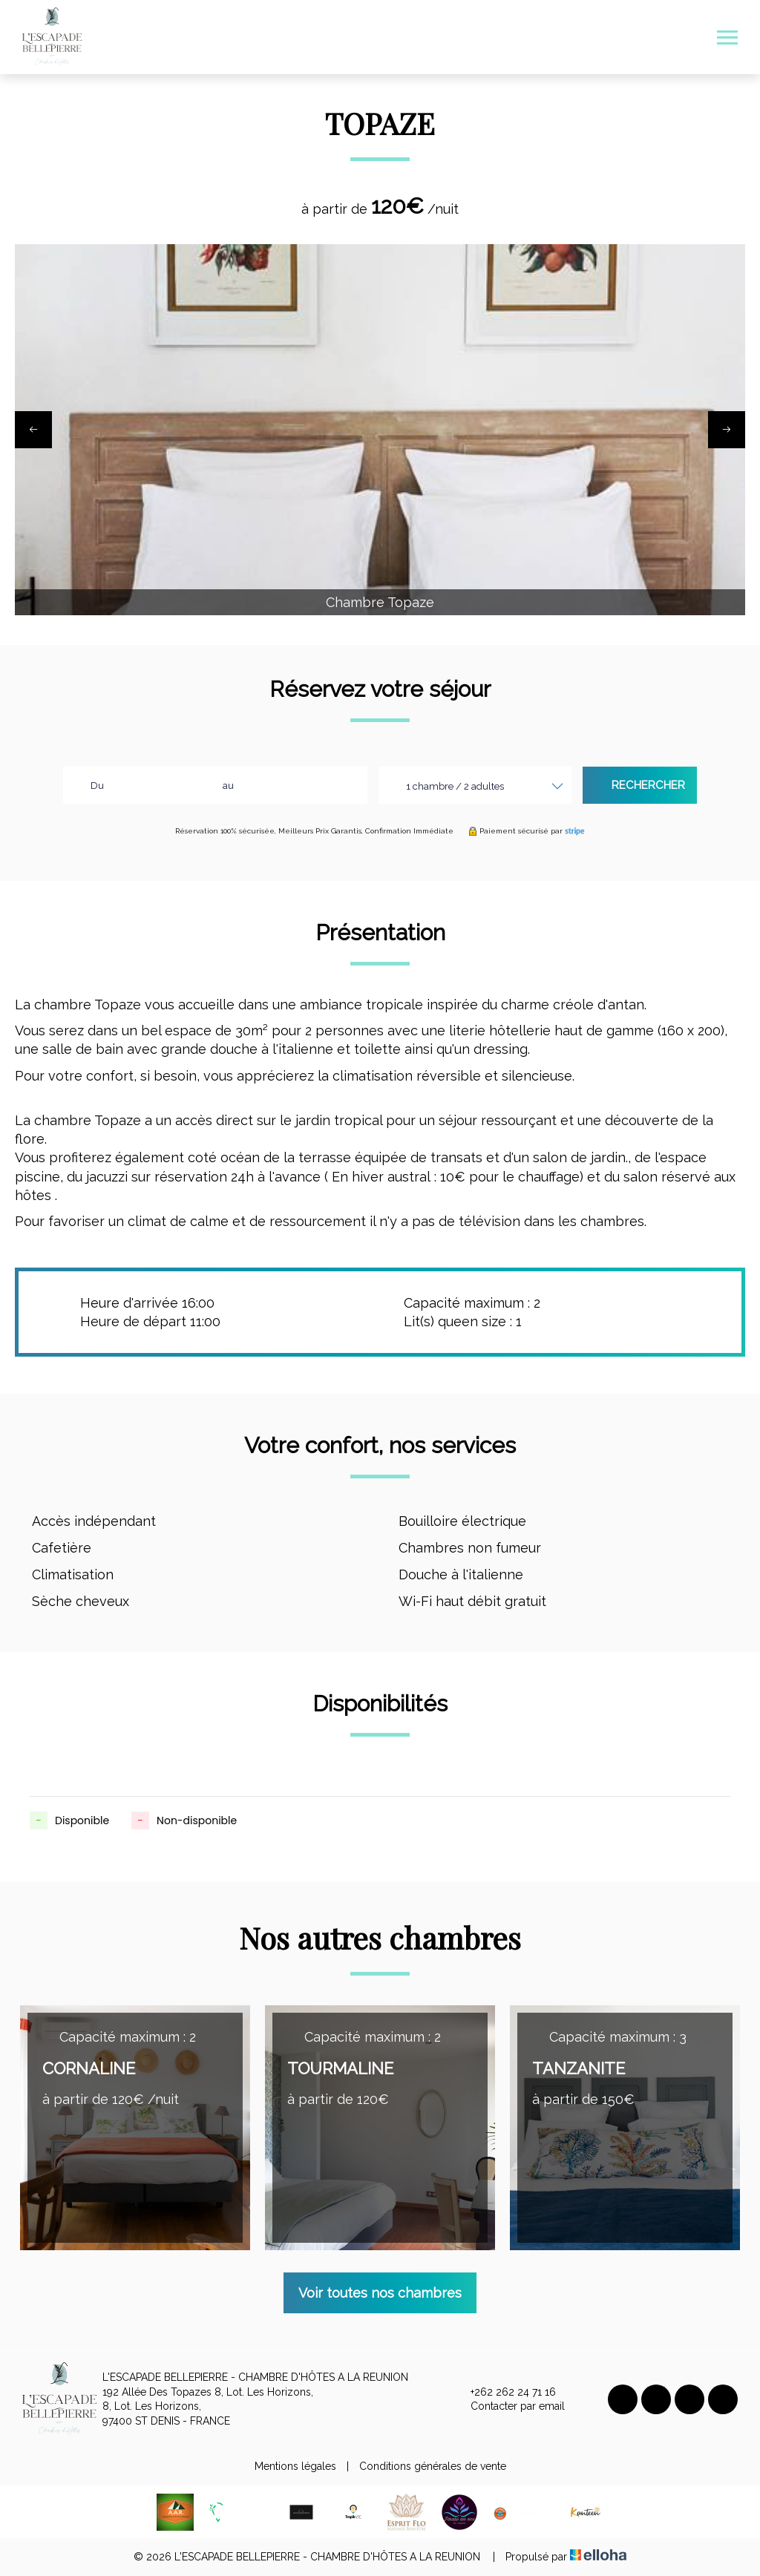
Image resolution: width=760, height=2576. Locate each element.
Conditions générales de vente (432, 2466)
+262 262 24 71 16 (504, 2392)
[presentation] (33, 429)
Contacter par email (509, 2406)
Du (97, 785)
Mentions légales (295, 2466)
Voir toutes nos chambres (380, 2293)
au (228, 785)
